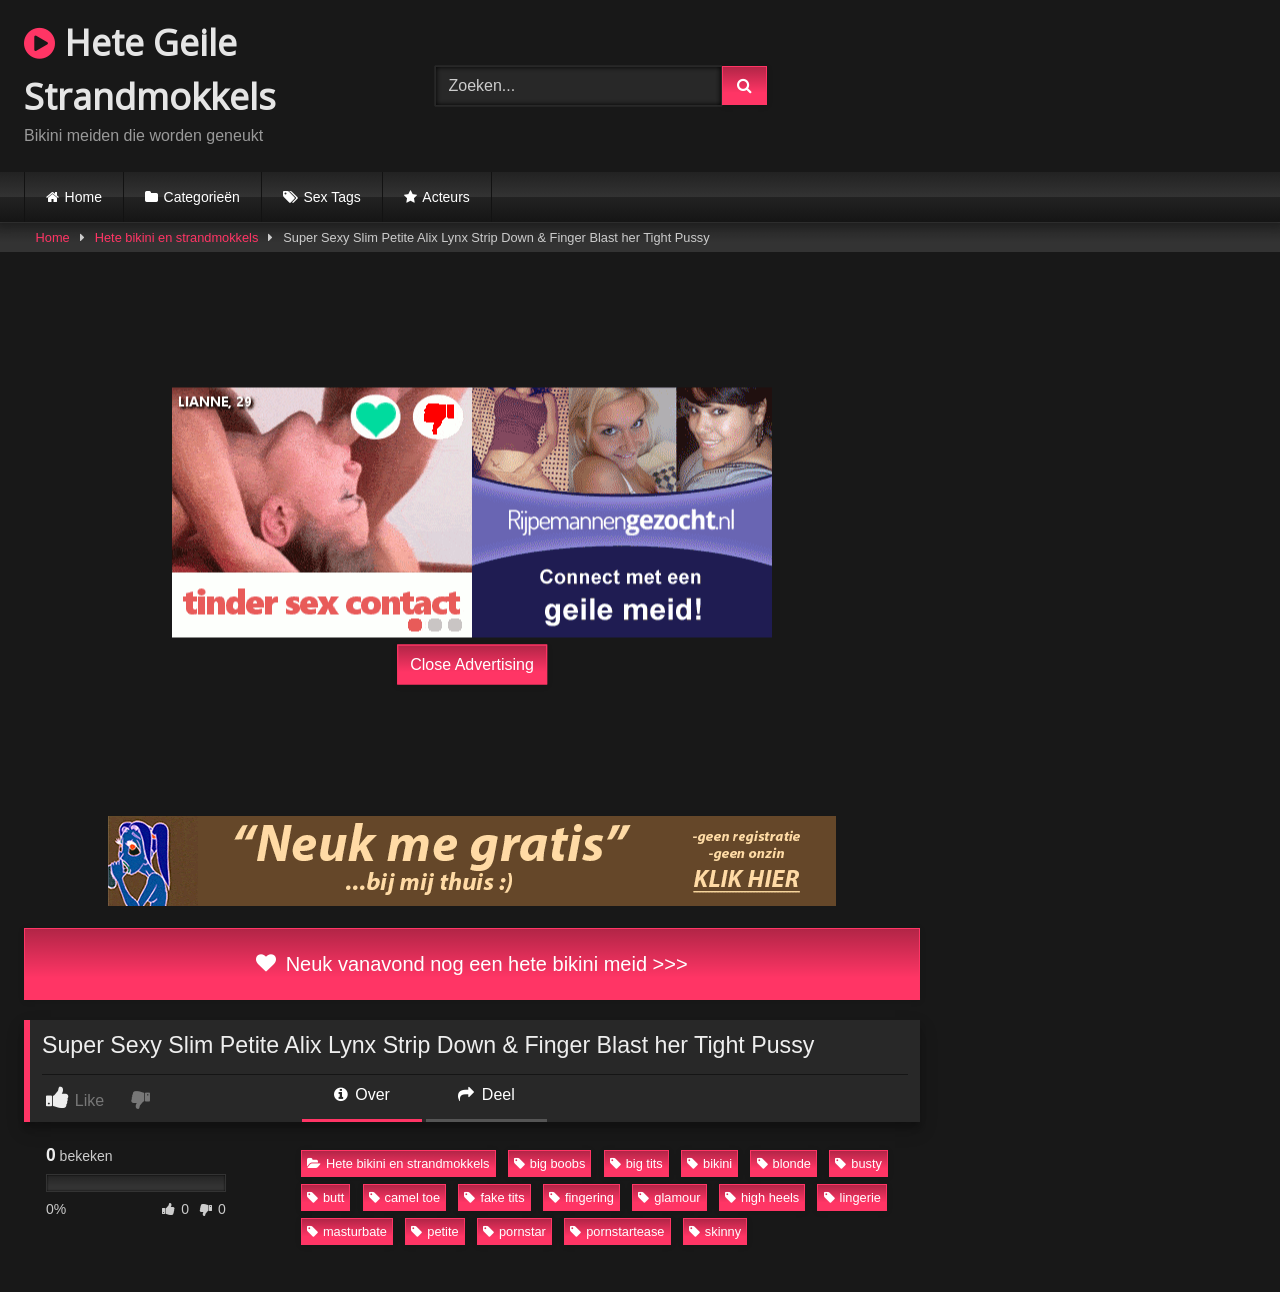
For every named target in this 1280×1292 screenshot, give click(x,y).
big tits (636, 1163)
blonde (784, 1163)
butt (325, 1197)
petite (434, 1231)
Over (362, 1094)
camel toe (404, 1197)
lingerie (852, 1197)
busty (858, 1163)
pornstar (514, 1231)
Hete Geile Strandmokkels (150, 69)
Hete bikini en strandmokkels (177, 237)
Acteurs (445, 197)
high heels (762, 1197)
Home (83, 197)
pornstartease (617, 1231)
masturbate (347, 1231)
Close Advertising (472, 664)
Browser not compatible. (1050, 83)
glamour (669, 1197)
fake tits (494, 1197)
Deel (486, 1094)
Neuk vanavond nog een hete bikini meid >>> (471, 964)
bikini (709, 1163)
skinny (715, 1231)
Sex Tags (331, 197)
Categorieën (202, 197)
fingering (581, 1197)
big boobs (550, 1163)
